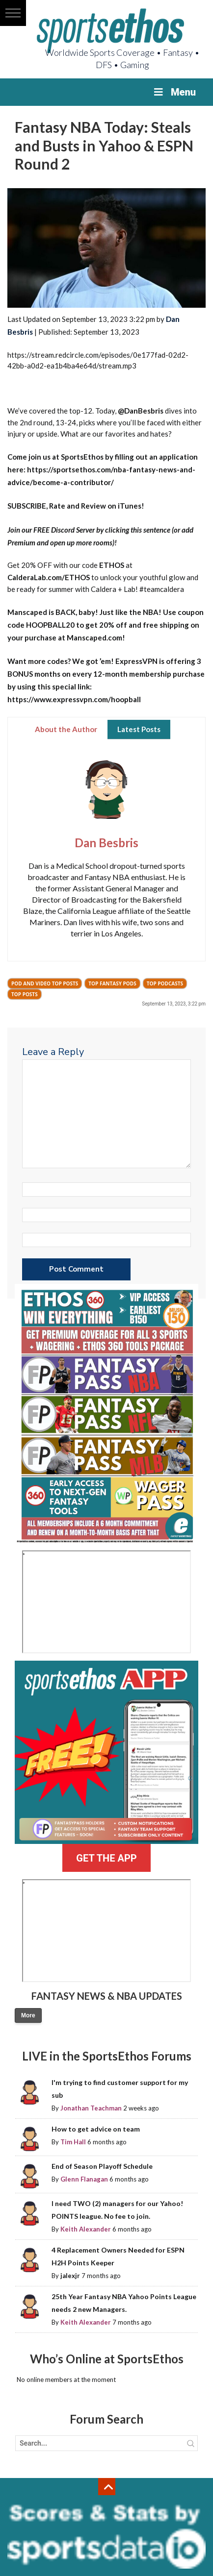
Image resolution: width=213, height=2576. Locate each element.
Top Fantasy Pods (112, 983)
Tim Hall (73, 2142)
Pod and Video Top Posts (44, 983)
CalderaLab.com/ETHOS (48, 577)
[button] (13, 13)
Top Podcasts (165, 983)
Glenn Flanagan (84, 2179)
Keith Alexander (85, 2229)
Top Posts (24, 994)
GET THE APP (106, 1858)
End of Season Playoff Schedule (102, 2166)
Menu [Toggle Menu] (174, 92)
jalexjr (70, 2276)
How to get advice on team (96, 2129)
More (28, 2015)
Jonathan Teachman (91, 2108)
